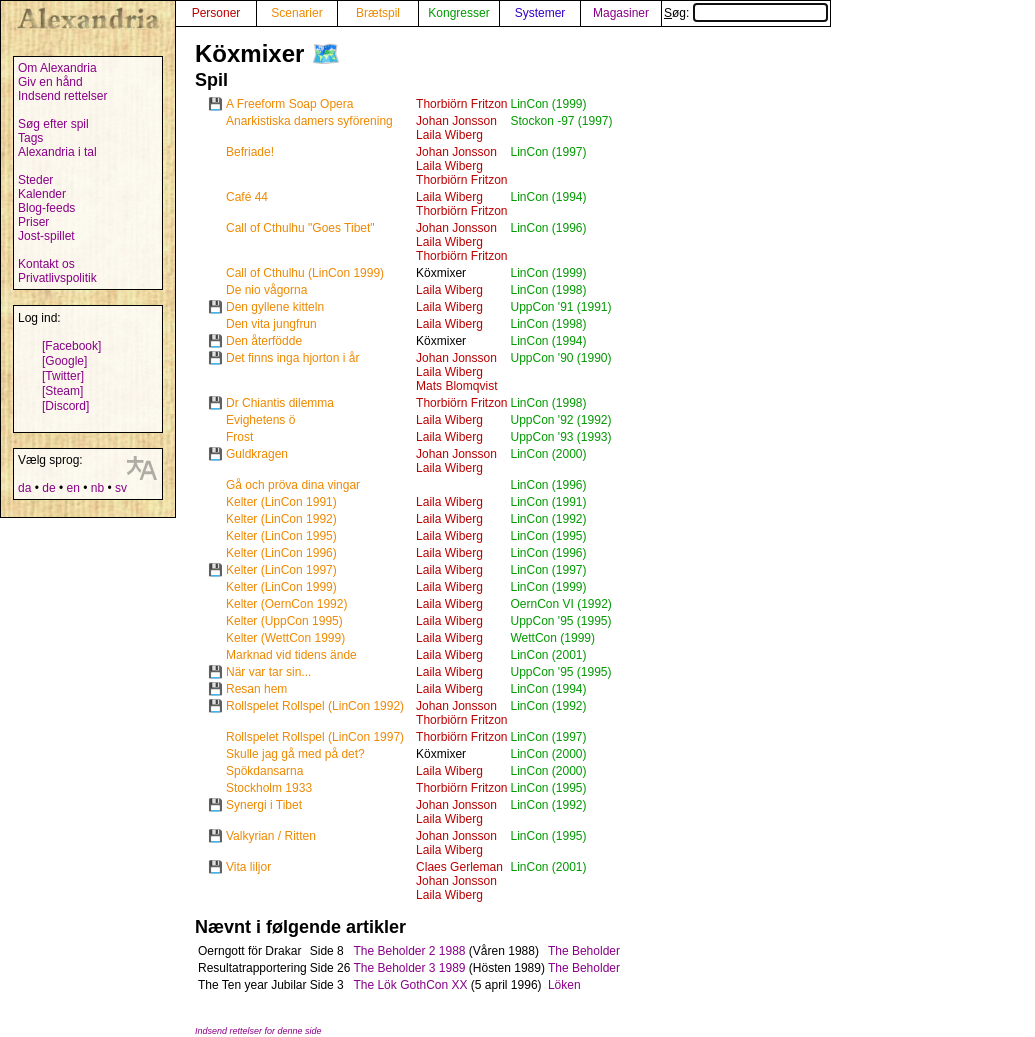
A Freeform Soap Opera (289, 104)
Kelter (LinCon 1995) (281, 536)
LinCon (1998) (548, 290)
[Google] (64, 361)
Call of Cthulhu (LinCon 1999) (305, 273)
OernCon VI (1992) (560, 604)
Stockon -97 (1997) (561, 121)
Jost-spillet (46, 236)
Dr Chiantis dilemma (280, 403)
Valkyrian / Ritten (271, 836)
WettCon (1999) (552, 638)
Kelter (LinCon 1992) (281, 519)
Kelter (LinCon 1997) (281, 570)
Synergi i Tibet (264, 805)
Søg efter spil (53, 124)
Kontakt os (46, 264)
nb (97, 488)
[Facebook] (71, 346)
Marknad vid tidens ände (291, 655)
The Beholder (584, 951)
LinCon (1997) (548, 152)
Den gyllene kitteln (275, 307)
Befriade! (250, 152)
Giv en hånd (50, 82)
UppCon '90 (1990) (560, 358)
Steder (35, 180)
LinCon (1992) (548, 519)
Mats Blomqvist (456, 386)
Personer (216, 13)
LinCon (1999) (548, 104)
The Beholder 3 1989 (409, 968)
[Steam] (62, 391)
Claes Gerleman (459, 867)
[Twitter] (63, 376)
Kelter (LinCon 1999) (281, 587)
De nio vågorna (266, 290)
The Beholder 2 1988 (409, 951)
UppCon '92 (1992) (560, 420)
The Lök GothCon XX (410, 985)
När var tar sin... (268, 672)
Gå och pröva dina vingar (293, 485)
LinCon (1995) (548, 536)
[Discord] (65, 406)
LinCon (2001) (548, 655)
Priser (33, 222)
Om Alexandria (57, 68)
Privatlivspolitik (57, 278)
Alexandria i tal (57, 152)
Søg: (746, 13)
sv (121, 488)
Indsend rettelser (62, 96)
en (72, 488)
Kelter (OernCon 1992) (286, 604)
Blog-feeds (46, 208)
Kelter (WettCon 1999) (285, 638)
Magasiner (621, 13)
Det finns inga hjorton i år (292, 358)
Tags (30, 138)
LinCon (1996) (548, 228)
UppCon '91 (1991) (560, 307)
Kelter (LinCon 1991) (281, 502)
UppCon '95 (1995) (560, 621)
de (48, 488)
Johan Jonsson (456, 121)
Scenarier (296, 13)
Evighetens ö (260, 420)
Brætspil (378, 13)
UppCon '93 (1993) (560, 437)
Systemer (540, 13)
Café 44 (247, 197)
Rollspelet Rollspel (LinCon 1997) (315, 737)
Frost (239, 437)
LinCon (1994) (548, 197)
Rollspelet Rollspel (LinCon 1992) (315, 706)
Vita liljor (248, 867)
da (24, 488)
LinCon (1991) (548, 502)
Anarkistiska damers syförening (309, 121)
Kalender (42, 194)
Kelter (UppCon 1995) (284, 621)
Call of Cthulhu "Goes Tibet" (300, 228)
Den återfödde (264, 341)
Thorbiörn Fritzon (461, 104)
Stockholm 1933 (269, 788)
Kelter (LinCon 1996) (281, 553)
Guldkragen (257, 454)
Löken (564, 985)
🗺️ (326, 53)
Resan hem (256, 689)
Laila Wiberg (449, 135)
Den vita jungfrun (271, 324)
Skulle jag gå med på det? (295, 754)
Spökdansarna (264, 771)
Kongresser (458, 13)
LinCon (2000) (548, 454)
